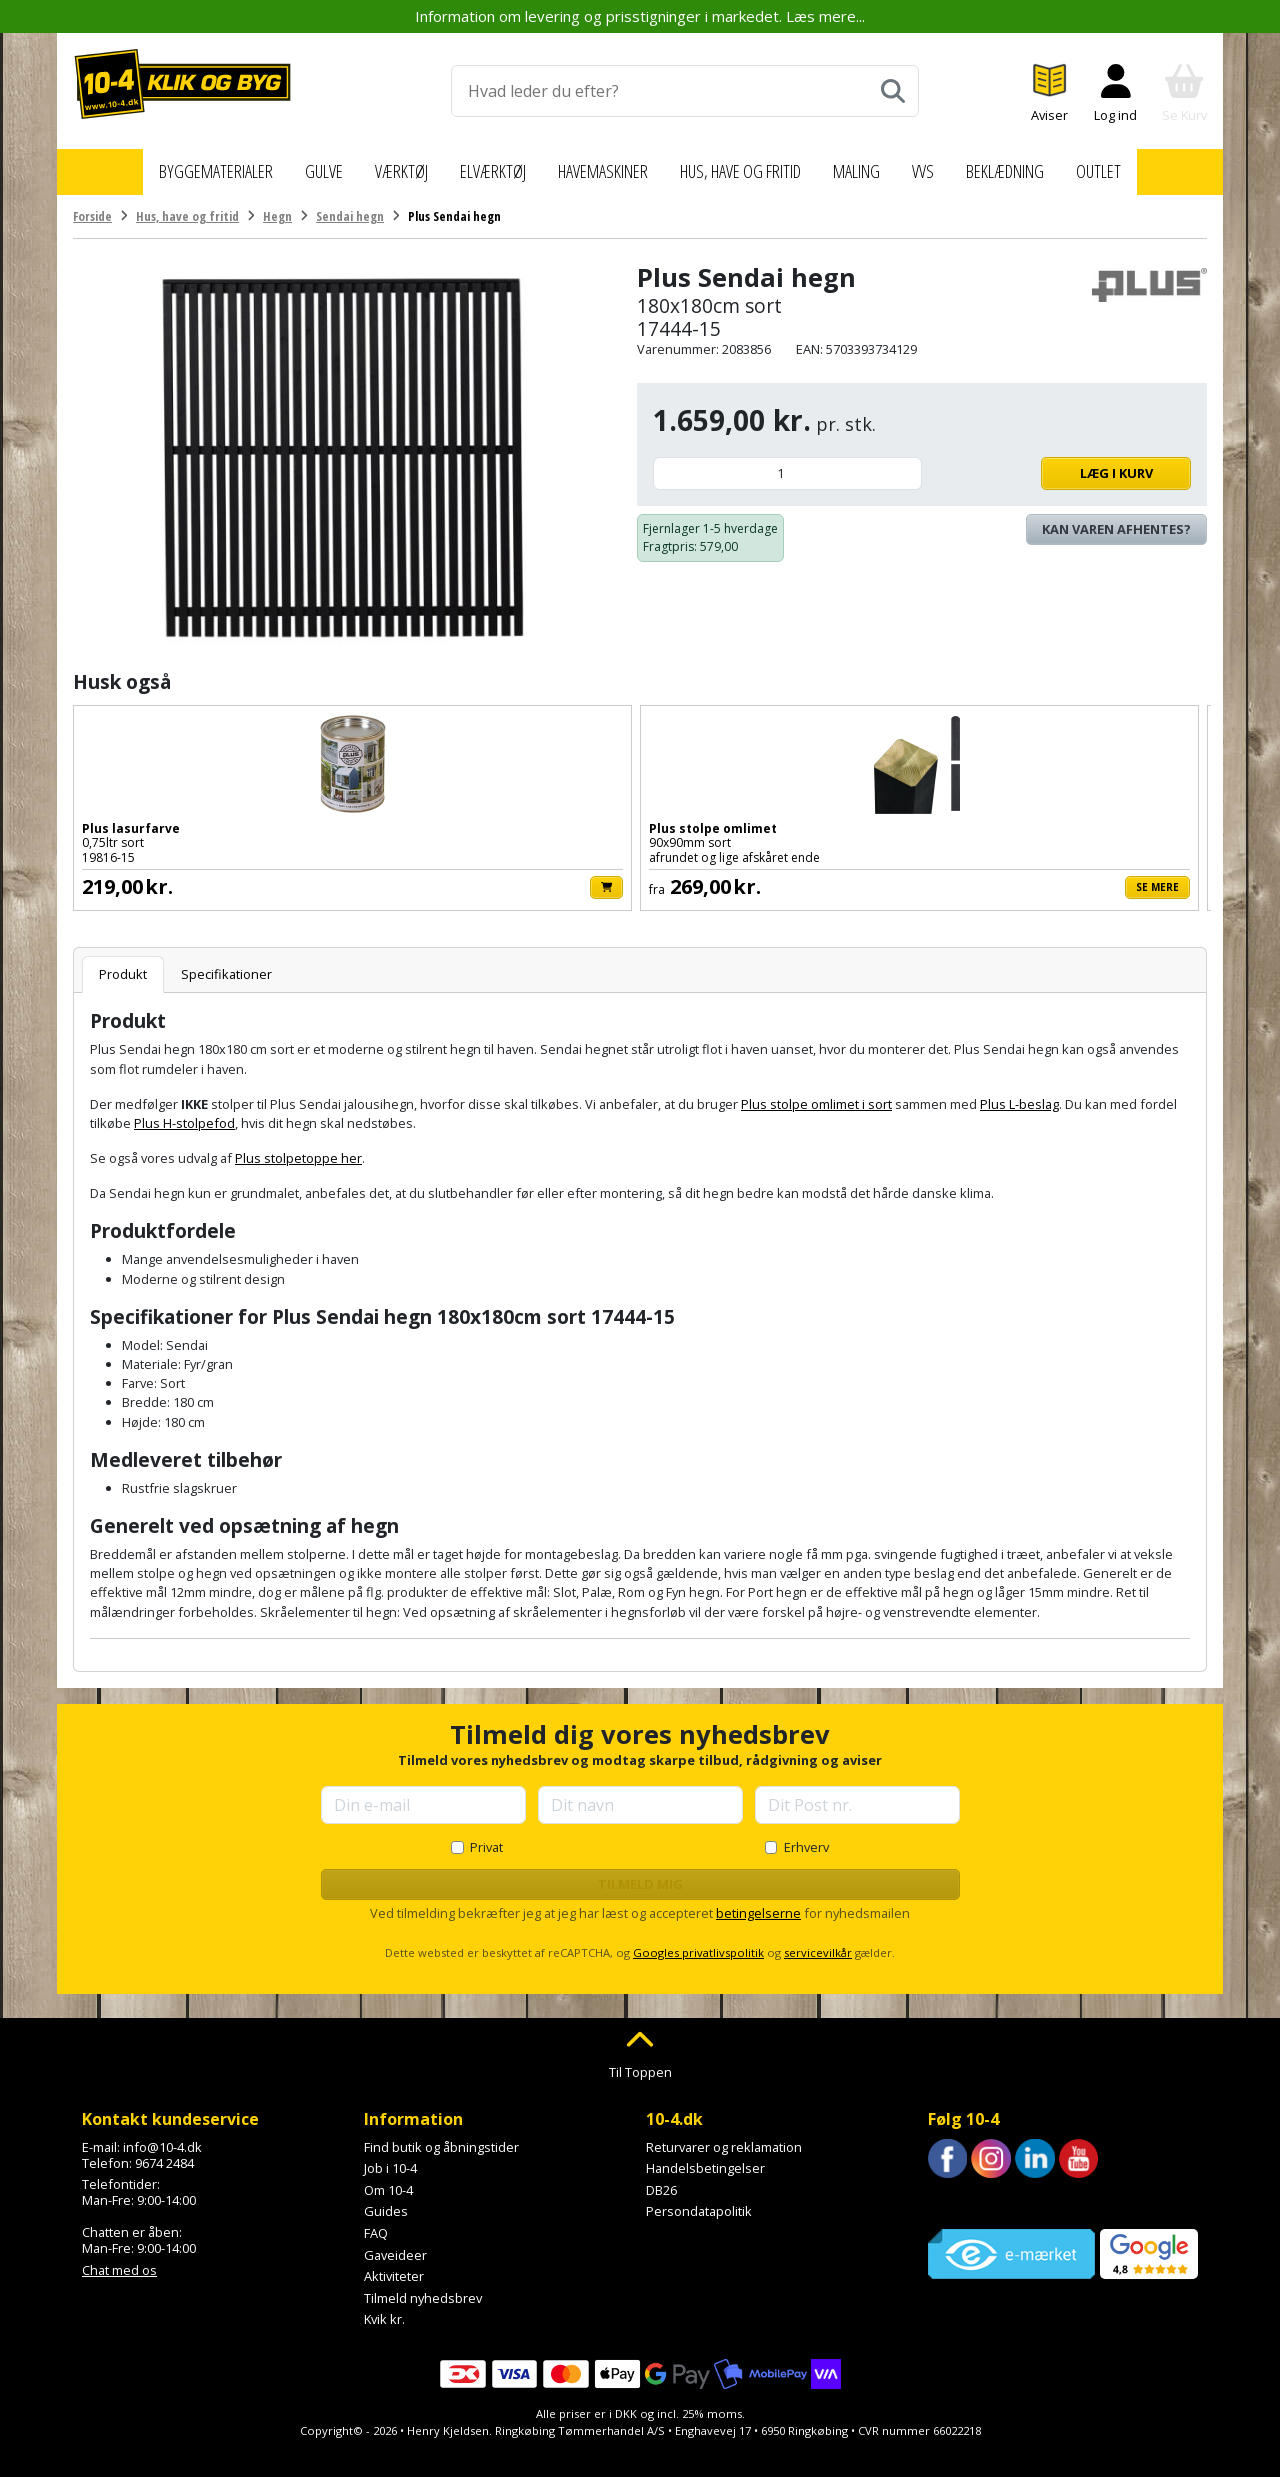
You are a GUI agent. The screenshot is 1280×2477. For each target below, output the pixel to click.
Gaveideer (395, 2243)
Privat (486, 1836)
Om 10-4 (388, 2179)
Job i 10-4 (390, 2157)
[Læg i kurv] (266, 875)
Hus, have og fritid (753, 166)
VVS (951, 166)
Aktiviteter (394, 2265)
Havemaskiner (596, 166)
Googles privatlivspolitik (698, 1941)
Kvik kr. (384, 2308)
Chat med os (119, 2259)
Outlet (1136, 166)
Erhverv (806, 1836)
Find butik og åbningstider (441, 2135)
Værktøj (378, 166)
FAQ (376, 2222)
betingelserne (758, 1902)
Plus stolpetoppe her (298, 1147)
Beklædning (1037, 166)
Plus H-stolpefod (184, 1112)
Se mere (477, 875)
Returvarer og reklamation (724, 2135)
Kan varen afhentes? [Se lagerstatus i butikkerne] (1116, 518)
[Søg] (893, 91)
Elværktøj (475, 166)
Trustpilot (956, 2192)
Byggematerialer (184, 166)
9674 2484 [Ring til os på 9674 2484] (164, 2151)
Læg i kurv (1061, 462)
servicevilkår (818, 1941)
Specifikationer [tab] (226, 963)
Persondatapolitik (699, 2200)
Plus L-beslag (1019, 1093)
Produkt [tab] (123, 963)
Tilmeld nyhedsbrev (423, 2287)
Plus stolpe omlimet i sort (816, 1093)
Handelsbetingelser (705, 2157)
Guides (386, 2200)
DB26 (661, 2179)
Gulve (298, 166)
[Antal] (787, 462)
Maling (883, 166)
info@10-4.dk (162, 2135)
